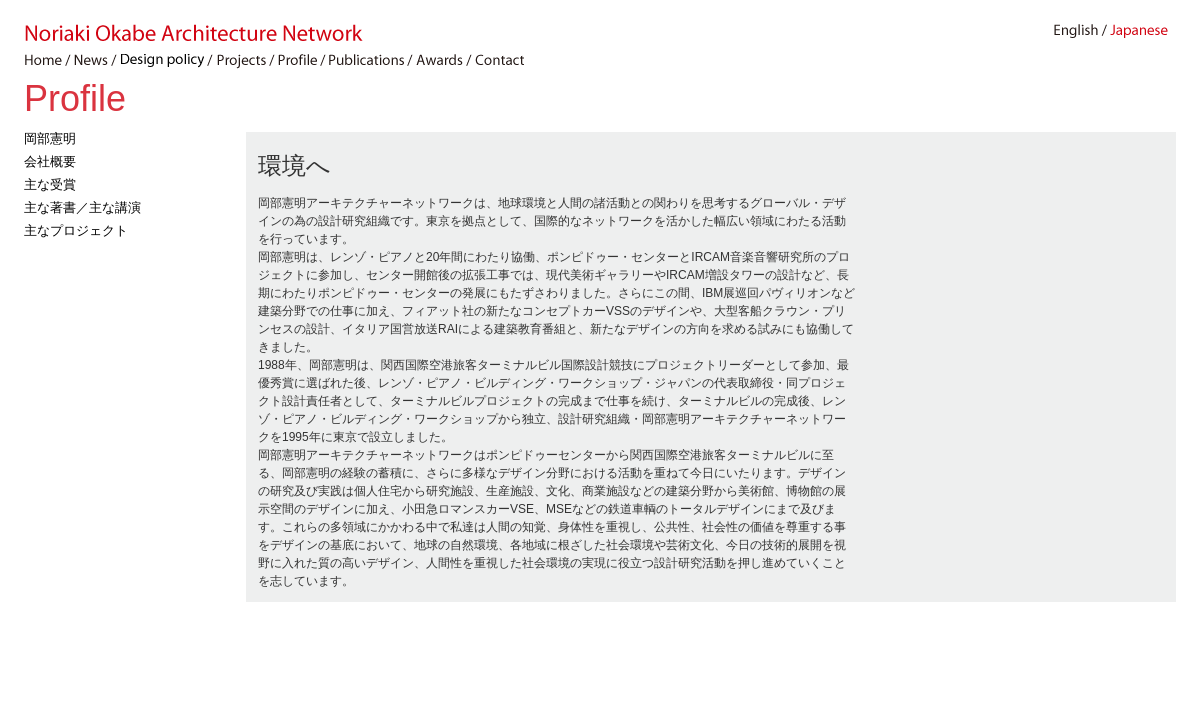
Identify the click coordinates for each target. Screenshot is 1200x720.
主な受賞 (50, 184)
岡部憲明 (50, 138)
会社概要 (50, 161)
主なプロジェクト (76, 230)
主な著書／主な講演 (82, 207)
